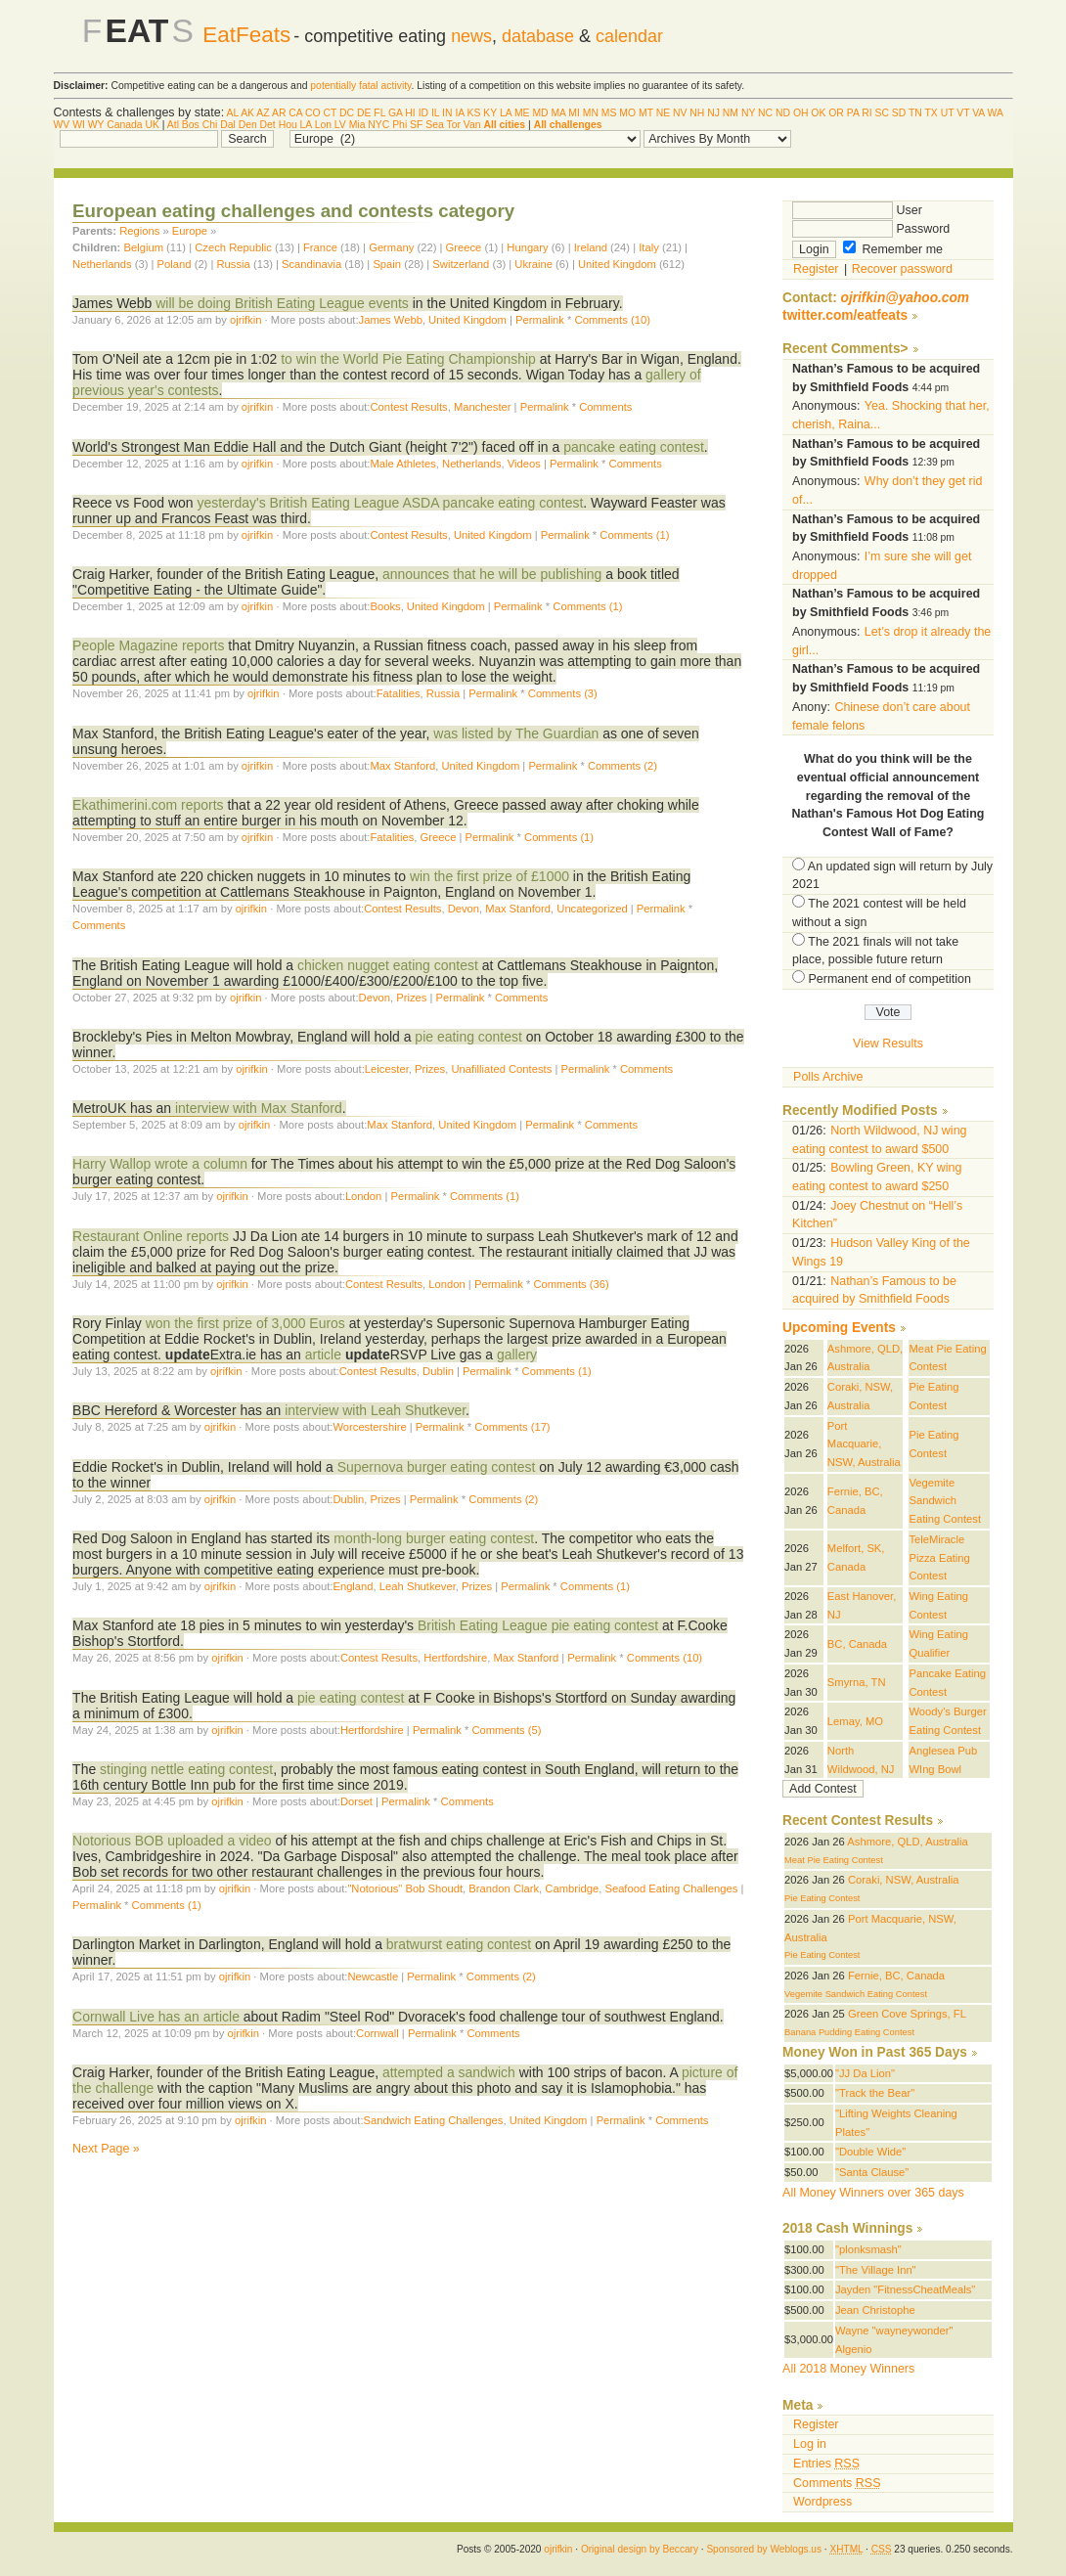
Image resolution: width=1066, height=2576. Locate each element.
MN (591, 113)
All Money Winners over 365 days (873, 2192)
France (320, 247)
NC (765, 113)
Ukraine (534, 264)
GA (395, 113)
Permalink (539, 320)
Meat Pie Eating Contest (833, 1860)
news (471, 36)
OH (801, 113)
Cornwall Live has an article (156, 2016)
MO (627, 113)
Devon (463, 908)
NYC (378, 124)
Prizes (411, 997)
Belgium (143, 247)
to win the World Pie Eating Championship (408, 359)
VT (962, 113)
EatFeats (246, 34)
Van (472, 124)
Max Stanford (402, 766)
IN (447, 113)
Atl (173, 124)
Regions (139, 231)
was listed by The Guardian (516, 733)
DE (364, 113)
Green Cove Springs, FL (907, 2014)
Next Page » (106, 2148)
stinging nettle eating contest (186, 1769)
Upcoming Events (839, 1327)
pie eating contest (468, 1036)
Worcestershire (369, 1427)
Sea (434, 124)
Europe (189, 231)
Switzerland (460, 264)
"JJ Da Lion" (865, 2073)
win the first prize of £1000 (489, 876)
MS (609, 113)
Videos (524, 463)
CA (295, 113)
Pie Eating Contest (822, 1898)
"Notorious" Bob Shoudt (405, 1888)
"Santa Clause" (872, 2172)
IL (435, 113)
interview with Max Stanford (258, 1108)
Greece (464, 247)
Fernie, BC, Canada (896, 1975)
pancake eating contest (633, 447)
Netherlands (102, 264)
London (363, 1196)
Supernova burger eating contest (436, 1467)
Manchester (482, 407)
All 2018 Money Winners (848, 2369)
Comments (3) (563, 693)
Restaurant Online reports (150, 1236)
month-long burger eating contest (433, 1538)
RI (866, 113)
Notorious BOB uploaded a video (171, 1840)
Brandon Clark (503, 1888)
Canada (124, 124)
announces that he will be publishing (491, 574)
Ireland (590, 247)
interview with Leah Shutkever (375, 1410)
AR (279, 113)
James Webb (390, 320)
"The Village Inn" (875, 2270)
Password (871, 229)
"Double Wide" (870, 2151)
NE (663, 113)
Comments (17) (512, 1427)
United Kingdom (617, 264)
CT (330, 113)
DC (346, 113)
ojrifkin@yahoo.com (905, 297)
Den (248, 124)
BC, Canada (857, 1644)
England (353, 1586)
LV (340, 124)
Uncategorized (591, 908)
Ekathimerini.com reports (147, 805)
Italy (649, 247)
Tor (453, 124)
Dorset (356, 1801)
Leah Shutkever (417, 1586)
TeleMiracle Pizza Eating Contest (939, 1557)
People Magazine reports (148, 645)
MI (574, 113)
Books (385, 606)
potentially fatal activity (360, 85)
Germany (391, 247)
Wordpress (822, 2502)
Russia (233, 264)
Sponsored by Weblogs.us (764, 2549)
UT (948, 113)
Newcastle (372, 1976)
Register (815, 269)
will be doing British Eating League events (282, 303)
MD (540, 113)
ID (423, 113)
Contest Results (408, 407)
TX (930, 113)
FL (379, 113)
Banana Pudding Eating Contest (849, 2032)
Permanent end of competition (890, 979)
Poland (174, 264)
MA (558, 113)
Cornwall (377, 2033)
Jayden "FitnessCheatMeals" (905, 2289)
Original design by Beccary (639, 2549)
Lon (323, 124)
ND (783, 113)
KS (474, 113)
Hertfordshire (455, 1658)
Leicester (387, 1069)
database (538, 36)
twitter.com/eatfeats (845, 315)
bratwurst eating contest (458, 1944)
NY (748, 113)
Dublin (438, 1371)
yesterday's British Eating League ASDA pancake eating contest (390, 503)
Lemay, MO (855, 1721)
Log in (809, 2444)
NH (696, 113)
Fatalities (399, 693)
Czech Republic (233, 247)
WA (995, 113)
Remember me (893, 249)
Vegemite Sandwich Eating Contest (945, 1501)
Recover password (902, 269)
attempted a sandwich (448, 2072)
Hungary (527, 247)
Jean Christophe (875, 2310)
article (323, 1354)
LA (505, 113)
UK (151, 124)
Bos (191, 124)
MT (646, 113)
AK (247, 113)
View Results (888, 1043)
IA (459, 113)
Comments (605, 407)
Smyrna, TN (856, 1682)
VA (978, 113)
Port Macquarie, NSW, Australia (864, 1444)
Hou (288, 124)
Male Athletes (402, 463)
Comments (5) (506, 1730)
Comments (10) (612, 320)
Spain (387, 264)
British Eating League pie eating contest (538, 1625)
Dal (228, 124)
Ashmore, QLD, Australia (907, 1841)
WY (96, 124)
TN (915, 113)
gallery (517, 1354)
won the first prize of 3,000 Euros (245, 1323)
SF (416, 124)
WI (78, 124)
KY (490, 113)
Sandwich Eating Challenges (434, 2120)
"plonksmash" (868, 2249)
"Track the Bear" (874, 2093)
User (857, 210)
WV (62, 124)
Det (268, 124)
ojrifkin (245, 320)
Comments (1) (634, 535)
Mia (357, 124)
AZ (262, 113)
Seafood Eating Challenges (670, 1888)
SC (881, 113)
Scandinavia (313, 264)
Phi (399, 124)
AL (233, 113)
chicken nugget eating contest (387, 965)
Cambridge (572, 1888)
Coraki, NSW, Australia (903, 1880)
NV (680, 113)
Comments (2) (622, 766)
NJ (713, 113)
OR (836, 113)
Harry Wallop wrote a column (159, 1164)
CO (313, 113)
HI (410, 113)
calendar (629, 36)
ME (522, 113)
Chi (210, 124)
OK (818, 113)
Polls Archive (828, 1077)
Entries (826, 2463)
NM (730, 113)
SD (899, 113)
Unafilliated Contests (501, 1069)
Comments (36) (570, 1284)
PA (853, 113)
